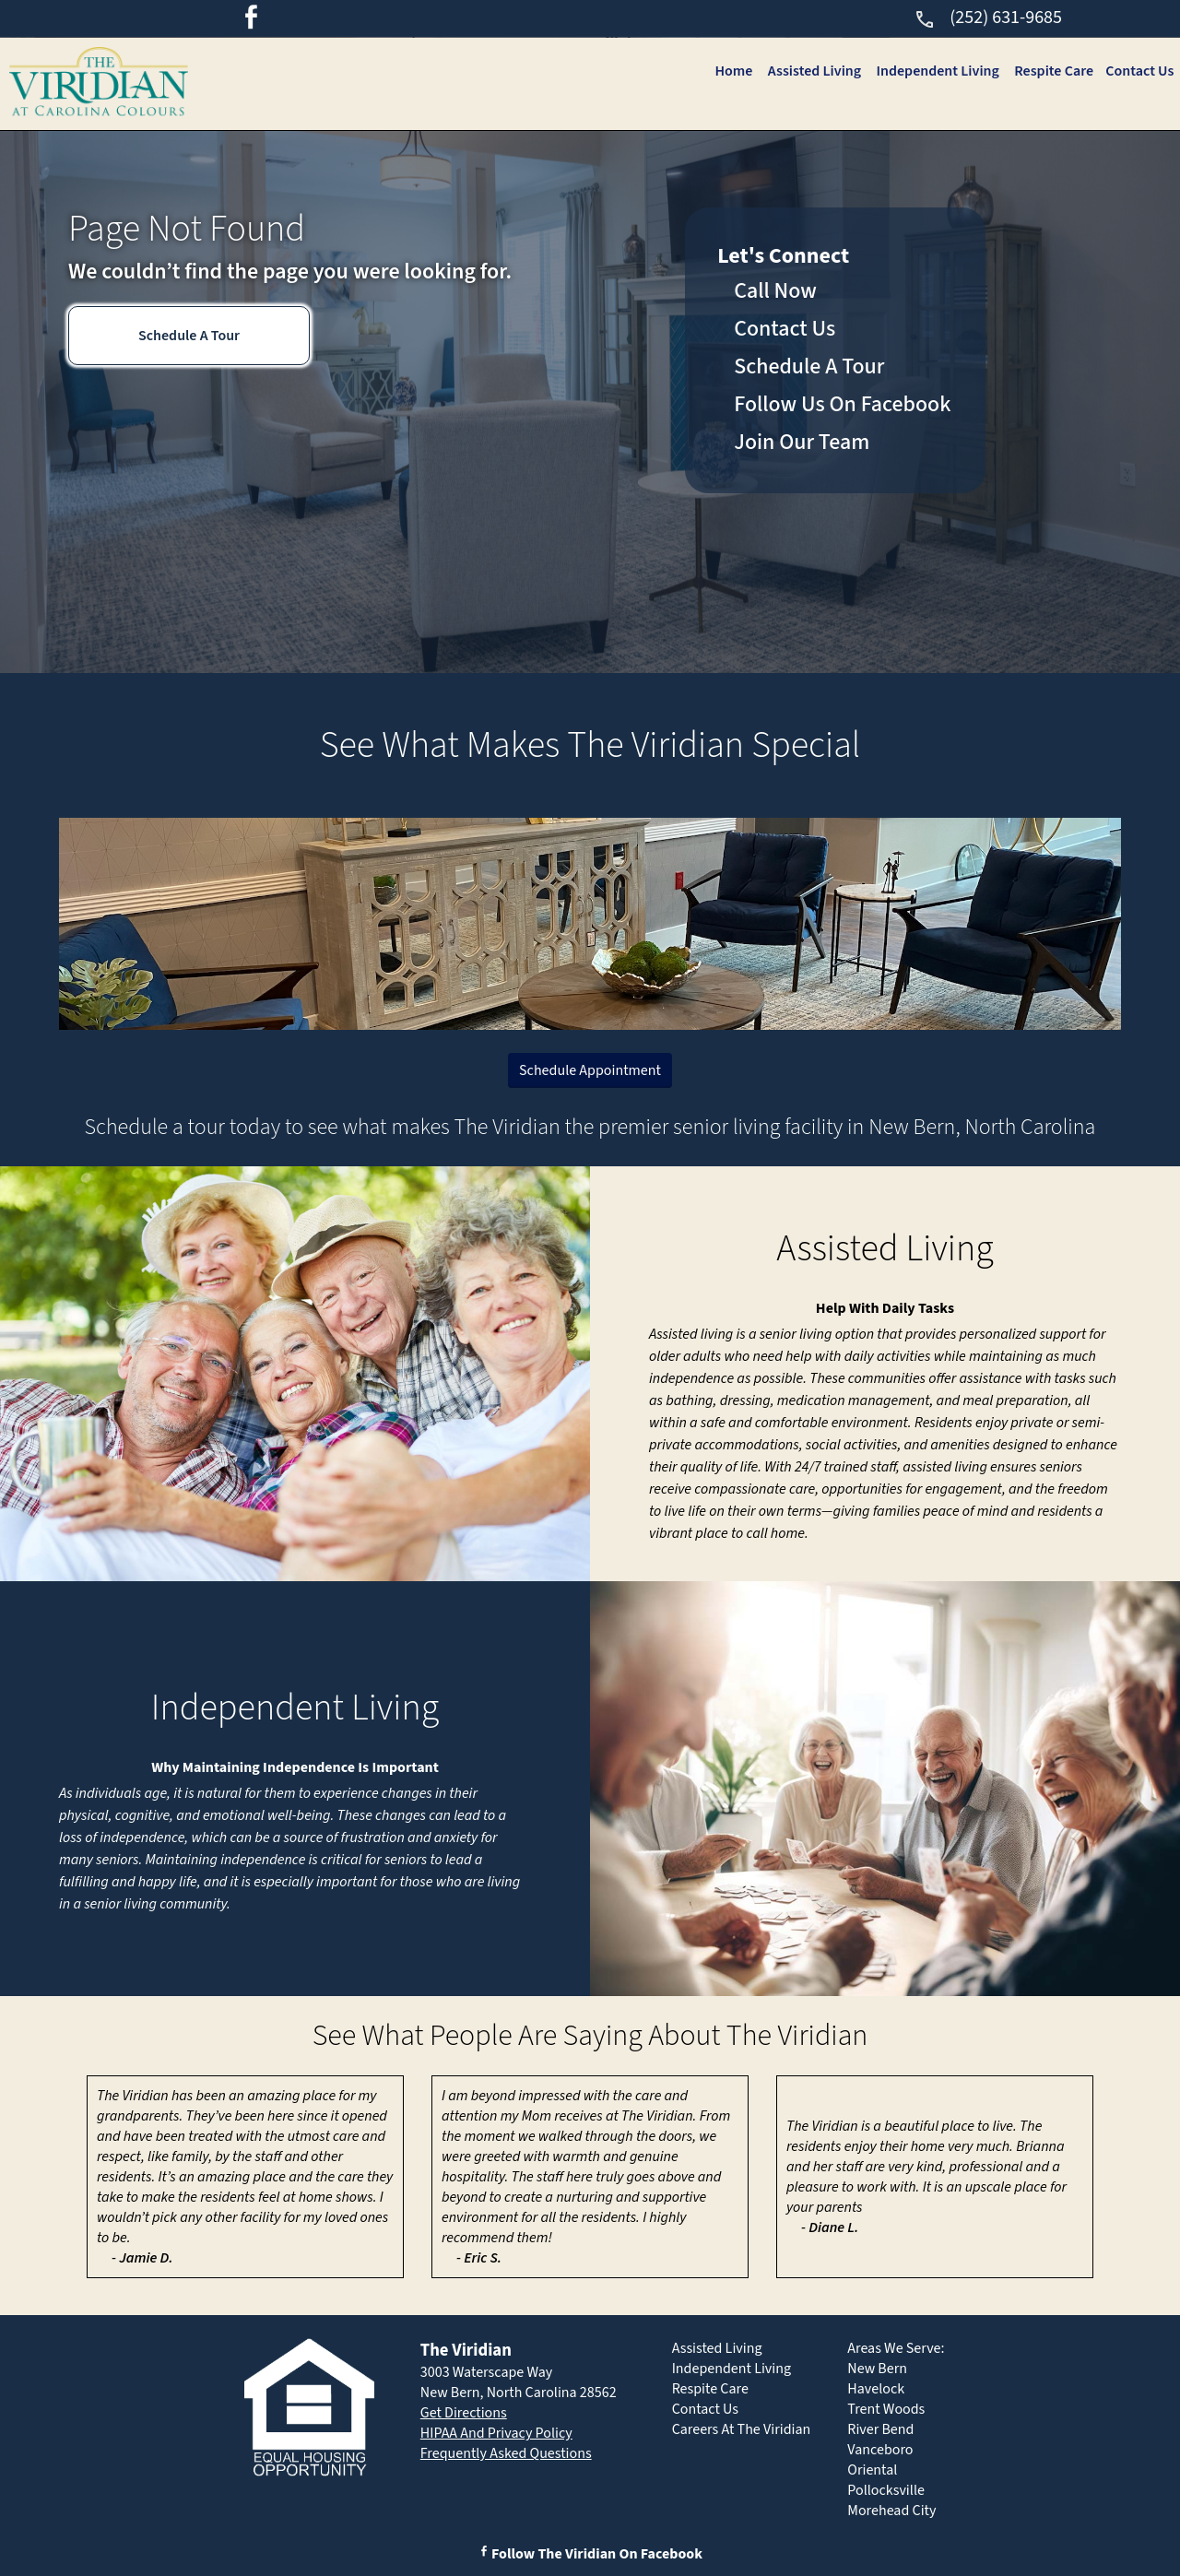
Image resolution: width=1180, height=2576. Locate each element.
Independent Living (935, 71)
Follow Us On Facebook (842, 404)
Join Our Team (801, 442)
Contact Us (1139, 71)
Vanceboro (880, 2450)
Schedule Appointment (590, 1070)
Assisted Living (811, 71)
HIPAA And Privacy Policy (496, 2433)
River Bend (880, 2429)
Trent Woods (886, 2409)
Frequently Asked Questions (506, 2453)
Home (730, 71)
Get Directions (463, 2413)
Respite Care (1052, 71)
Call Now (775, 291)
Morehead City (891, 2510)
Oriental (872, 2470)
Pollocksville (886, 2490)
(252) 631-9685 (988, 17)
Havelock (875, 2389)
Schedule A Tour (189, 335)
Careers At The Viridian (741, 2429)
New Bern (877, 2368)
